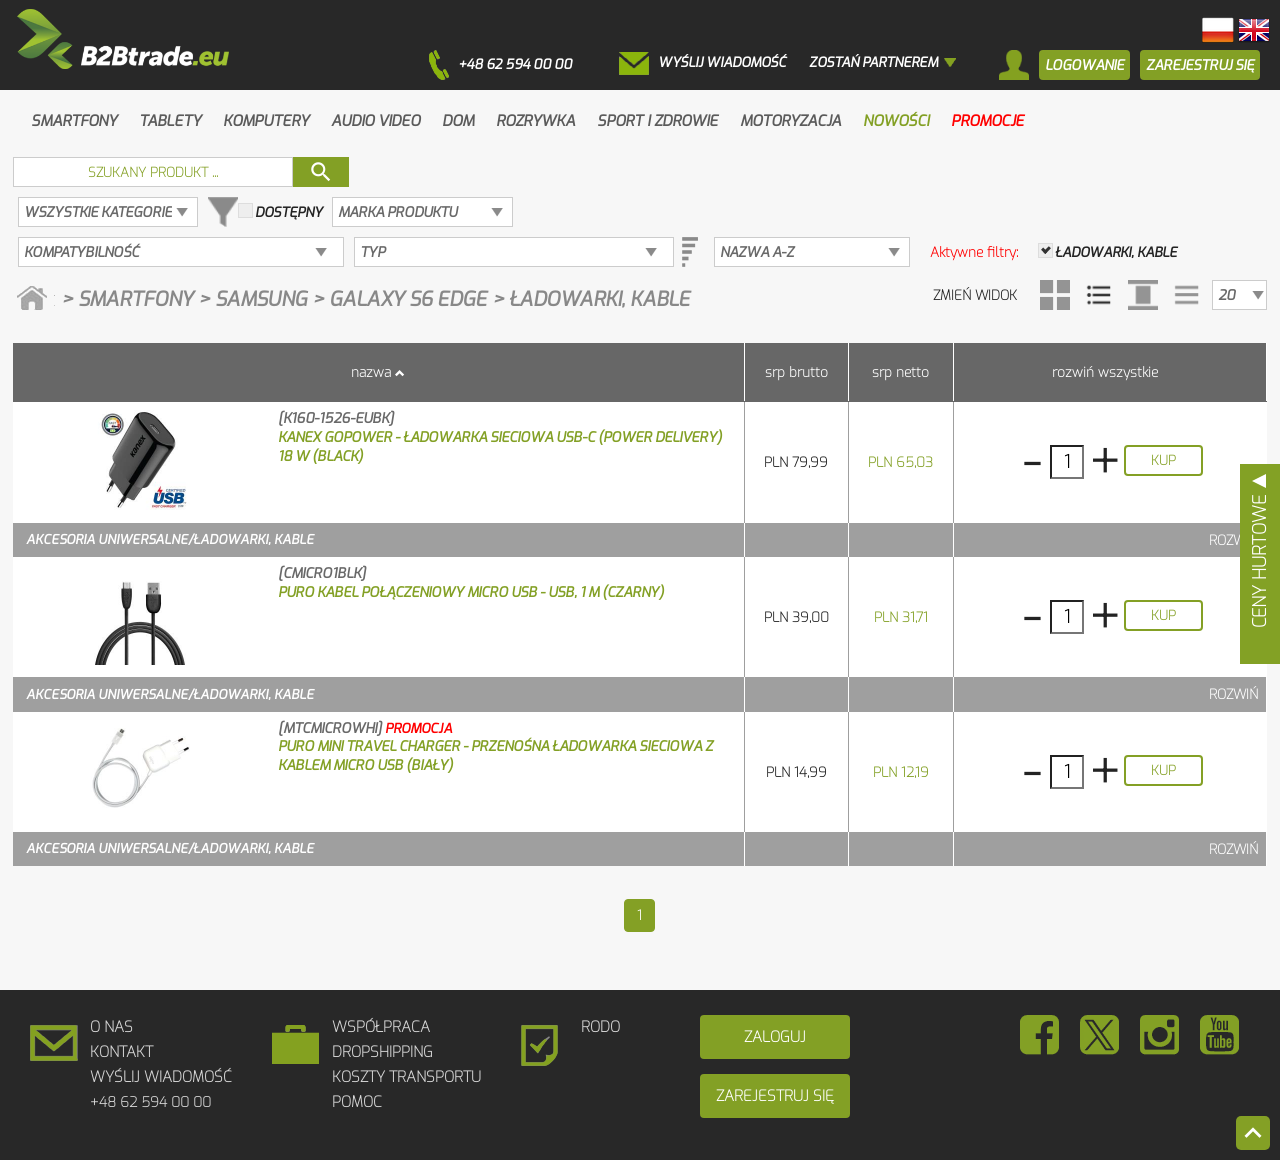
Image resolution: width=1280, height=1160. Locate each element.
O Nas (111, 1027)
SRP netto (900, 372)
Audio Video (375, 121)
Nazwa (371, 372)
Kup (1163, 460)
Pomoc (357, 1102)
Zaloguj (775, 1037)
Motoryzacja (790, 121)
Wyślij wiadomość (161, 1077)
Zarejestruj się (775, 1096)
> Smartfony (129, 299)
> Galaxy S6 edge (402, 299)
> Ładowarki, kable (591, 299)
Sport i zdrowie (657, 121)
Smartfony (74, 121)
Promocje (987, 121)
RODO (600, 1027)
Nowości (896, 121)
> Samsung (255, 299)
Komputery (266, 121)
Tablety (170, 121)
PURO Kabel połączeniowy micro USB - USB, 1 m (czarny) (471, 592)
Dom (458, 121)
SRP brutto (796, 372)
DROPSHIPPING (382, 1052)
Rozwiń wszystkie (1105, 372)
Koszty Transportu (406, 1077)
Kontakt (121, 1052)
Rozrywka (535, 121)
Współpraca (381, 1027)
